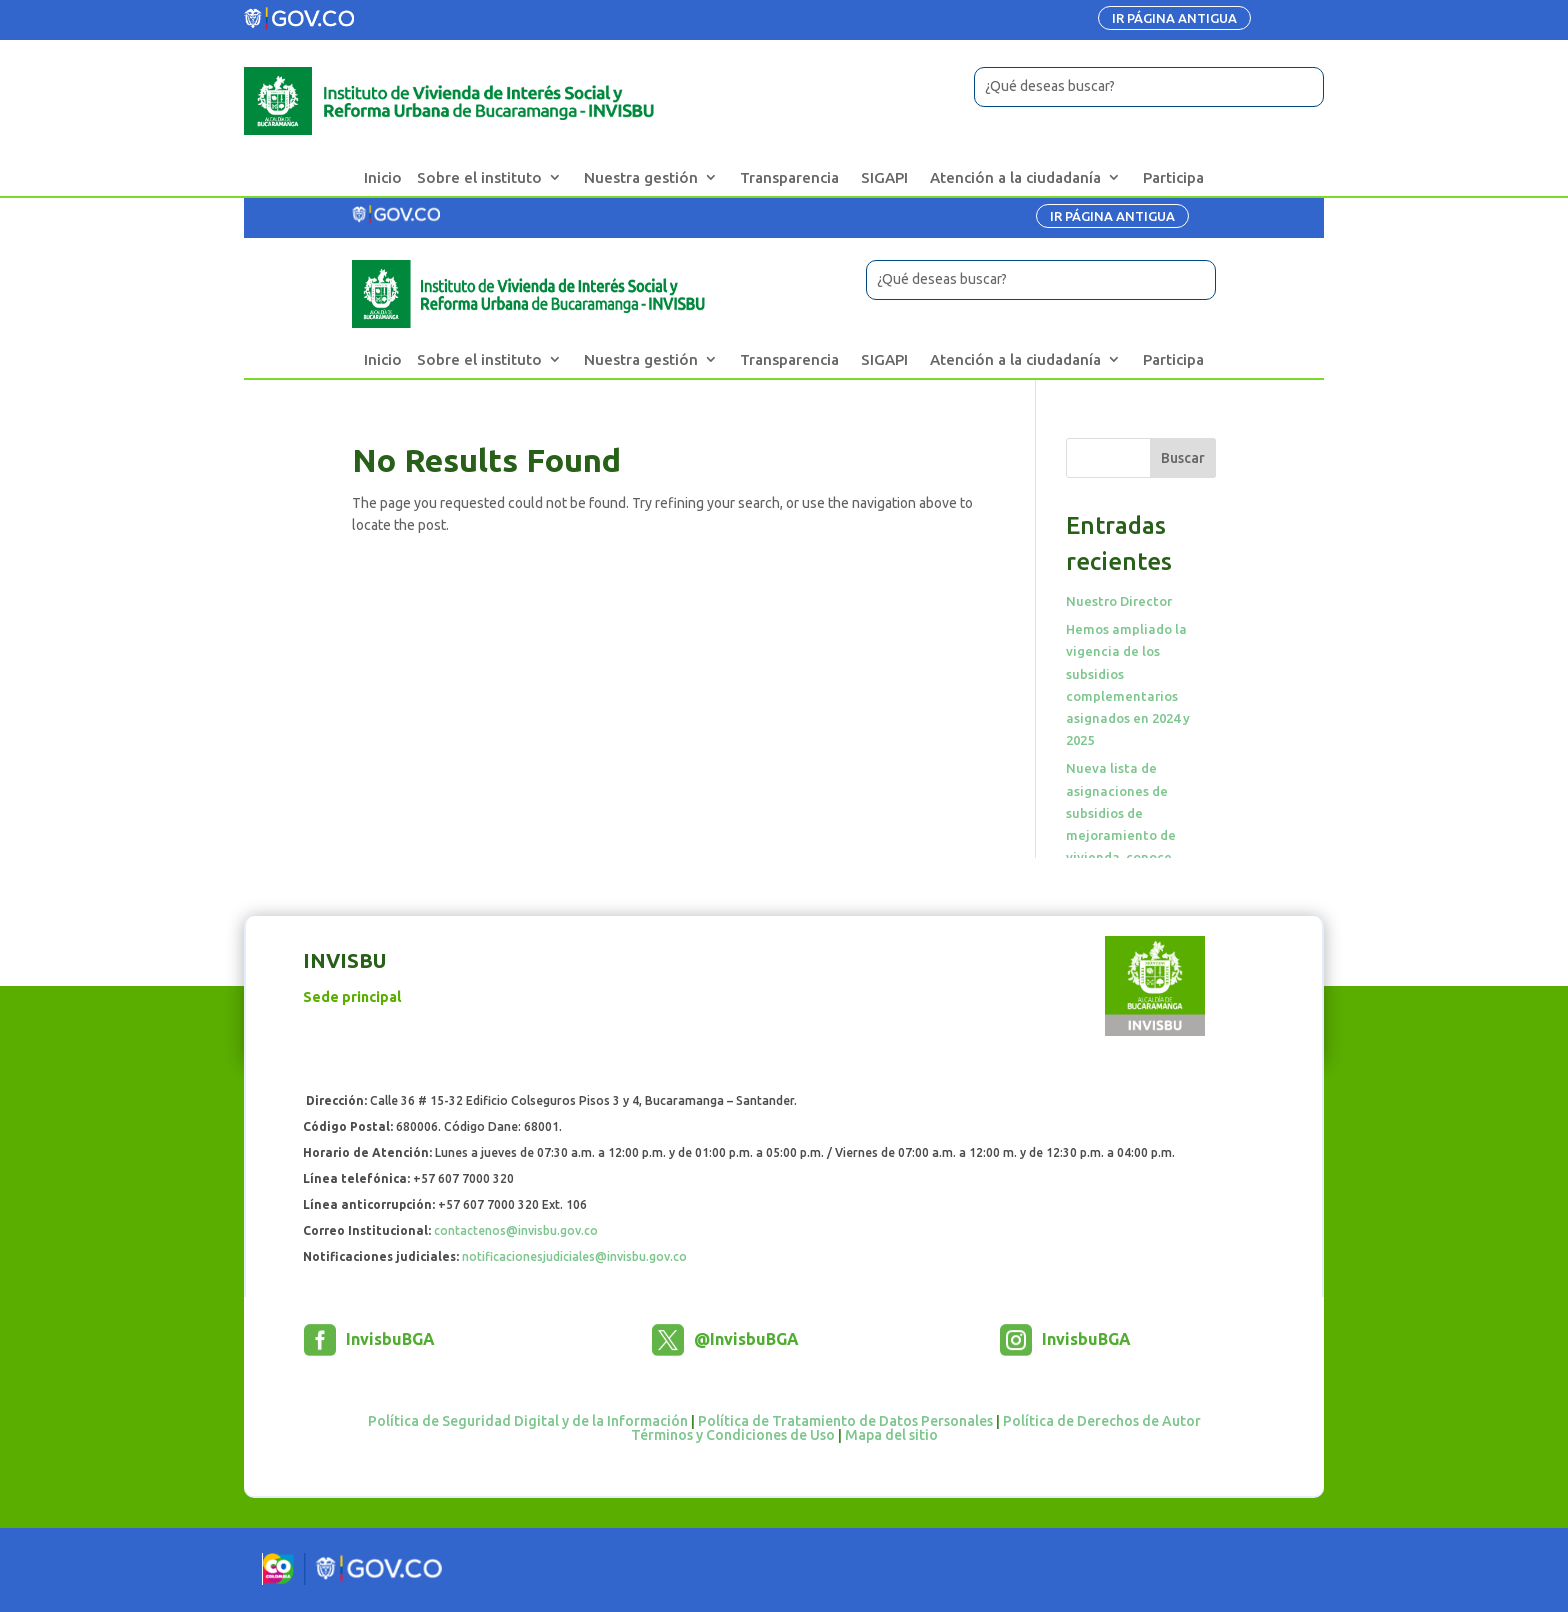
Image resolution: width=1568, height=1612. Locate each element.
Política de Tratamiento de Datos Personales (845, 1421)
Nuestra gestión (641, 177)
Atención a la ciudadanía (1015, 177)
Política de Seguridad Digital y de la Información (528, 1421)
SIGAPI (884, 177)
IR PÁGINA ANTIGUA (1174, 18)
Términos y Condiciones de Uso (733, 1435)
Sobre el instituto (479, 177)
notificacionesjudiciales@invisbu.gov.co (574, 1256)
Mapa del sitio (891, 1435)
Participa (1173, 177)
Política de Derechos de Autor (1102, 1421)
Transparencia (789, 177)
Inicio (383, 177)
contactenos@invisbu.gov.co (516, 1230)
